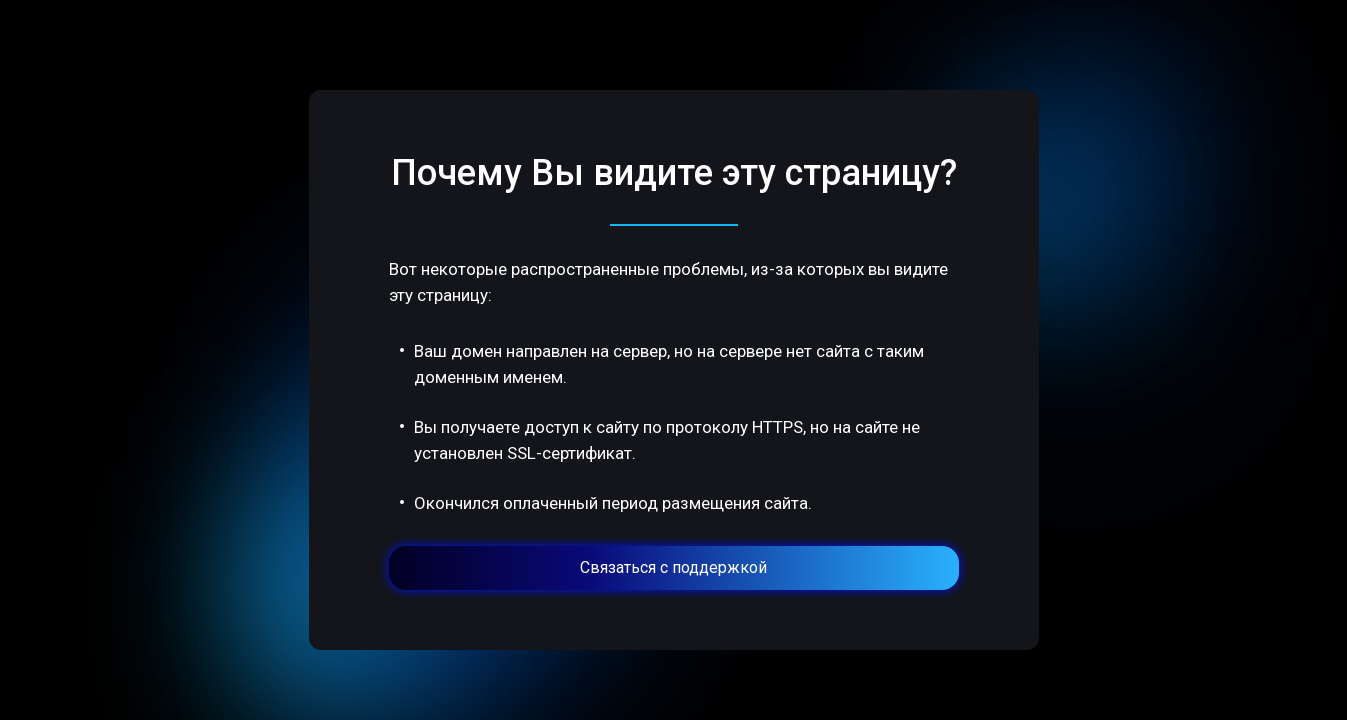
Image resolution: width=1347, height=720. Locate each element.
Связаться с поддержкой (673, 567)
